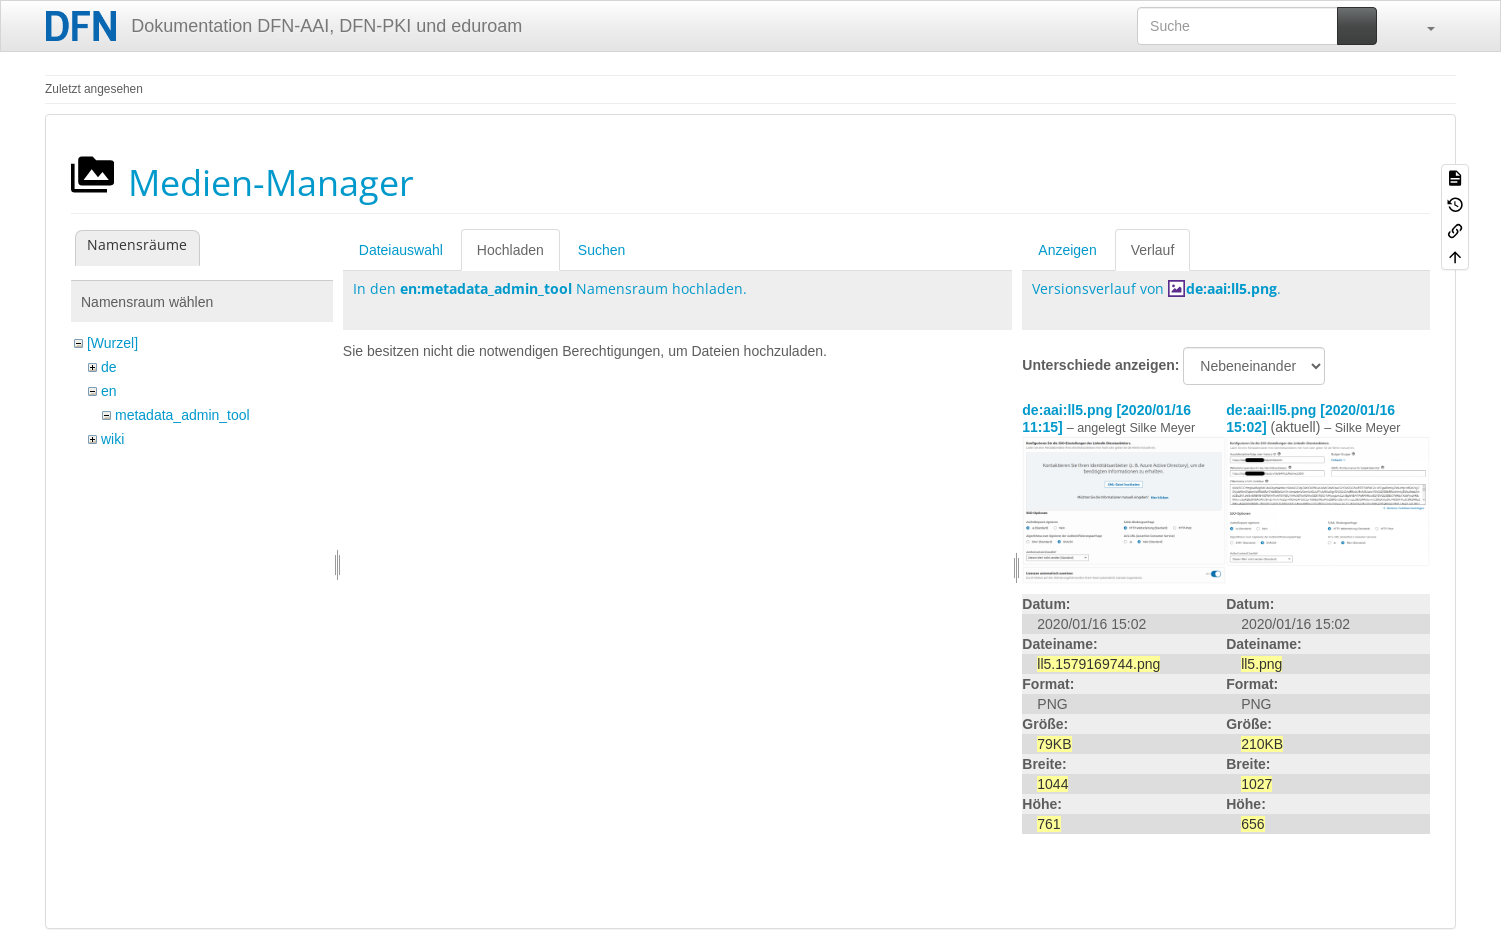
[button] (1421, 26)
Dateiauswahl (401, 250)
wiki (112, 439)
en (109, 391)
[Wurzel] (112, 343)
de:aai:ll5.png (1231, 288)
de (109, 367)
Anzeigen (1067, 250)
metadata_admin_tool (182, 415)
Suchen (601, 250)
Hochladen (510, 250)
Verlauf (1153, 250)
